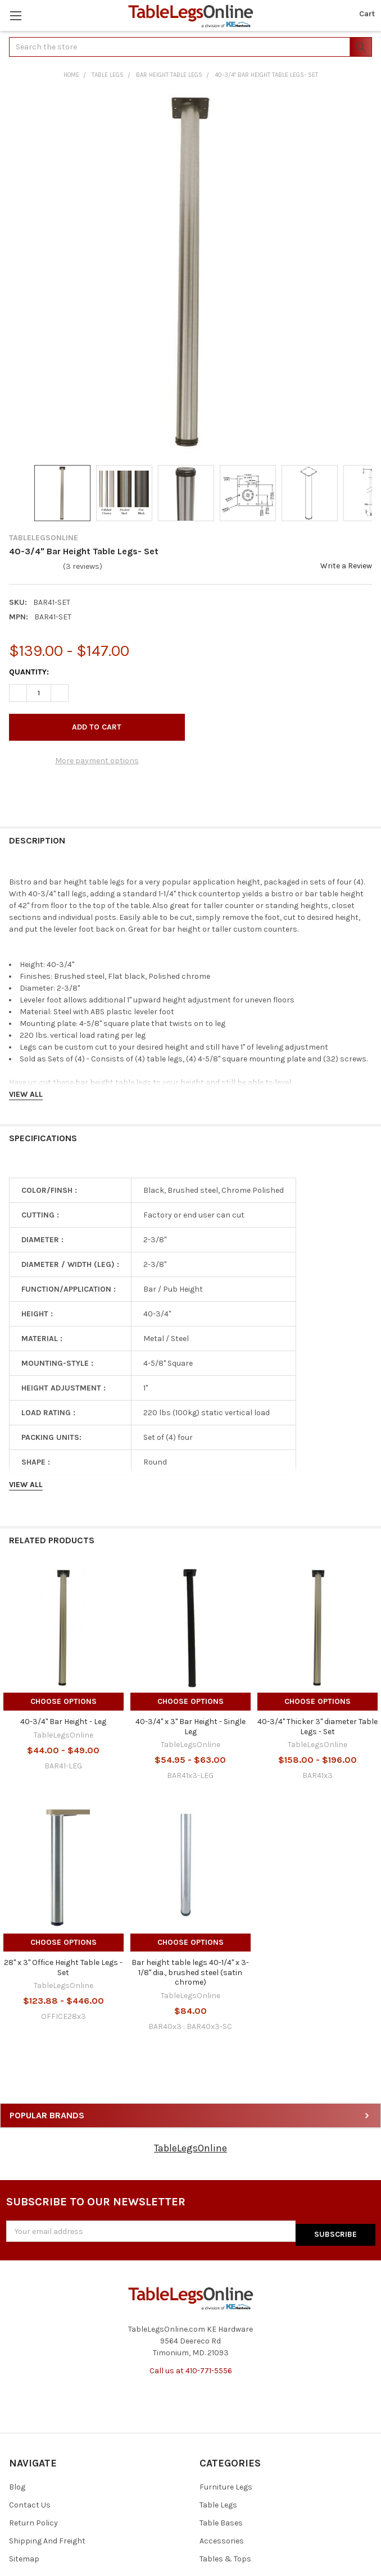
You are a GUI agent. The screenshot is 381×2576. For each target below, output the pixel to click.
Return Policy (33, 2519)
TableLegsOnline (190, 2148)
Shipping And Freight (47, 2537)
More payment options (97, 760)
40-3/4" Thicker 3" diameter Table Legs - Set (317, 1726)
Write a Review (346, 566)
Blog (17, 2483)
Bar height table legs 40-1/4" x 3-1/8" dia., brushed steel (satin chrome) (190, 1972)
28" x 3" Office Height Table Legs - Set (63, 1967)
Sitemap (24, 2555)
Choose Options (63, 1701)
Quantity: (29, 672)
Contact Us (30, 2501)
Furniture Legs (225, 2483)
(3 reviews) (82, 566)
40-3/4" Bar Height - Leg (63, 1721)
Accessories (221, 2537)
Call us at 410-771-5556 (190, 2367)
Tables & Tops (225, 2555)
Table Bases (221, 2519)
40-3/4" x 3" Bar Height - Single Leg (190, 1726)
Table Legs (218, 2501)
